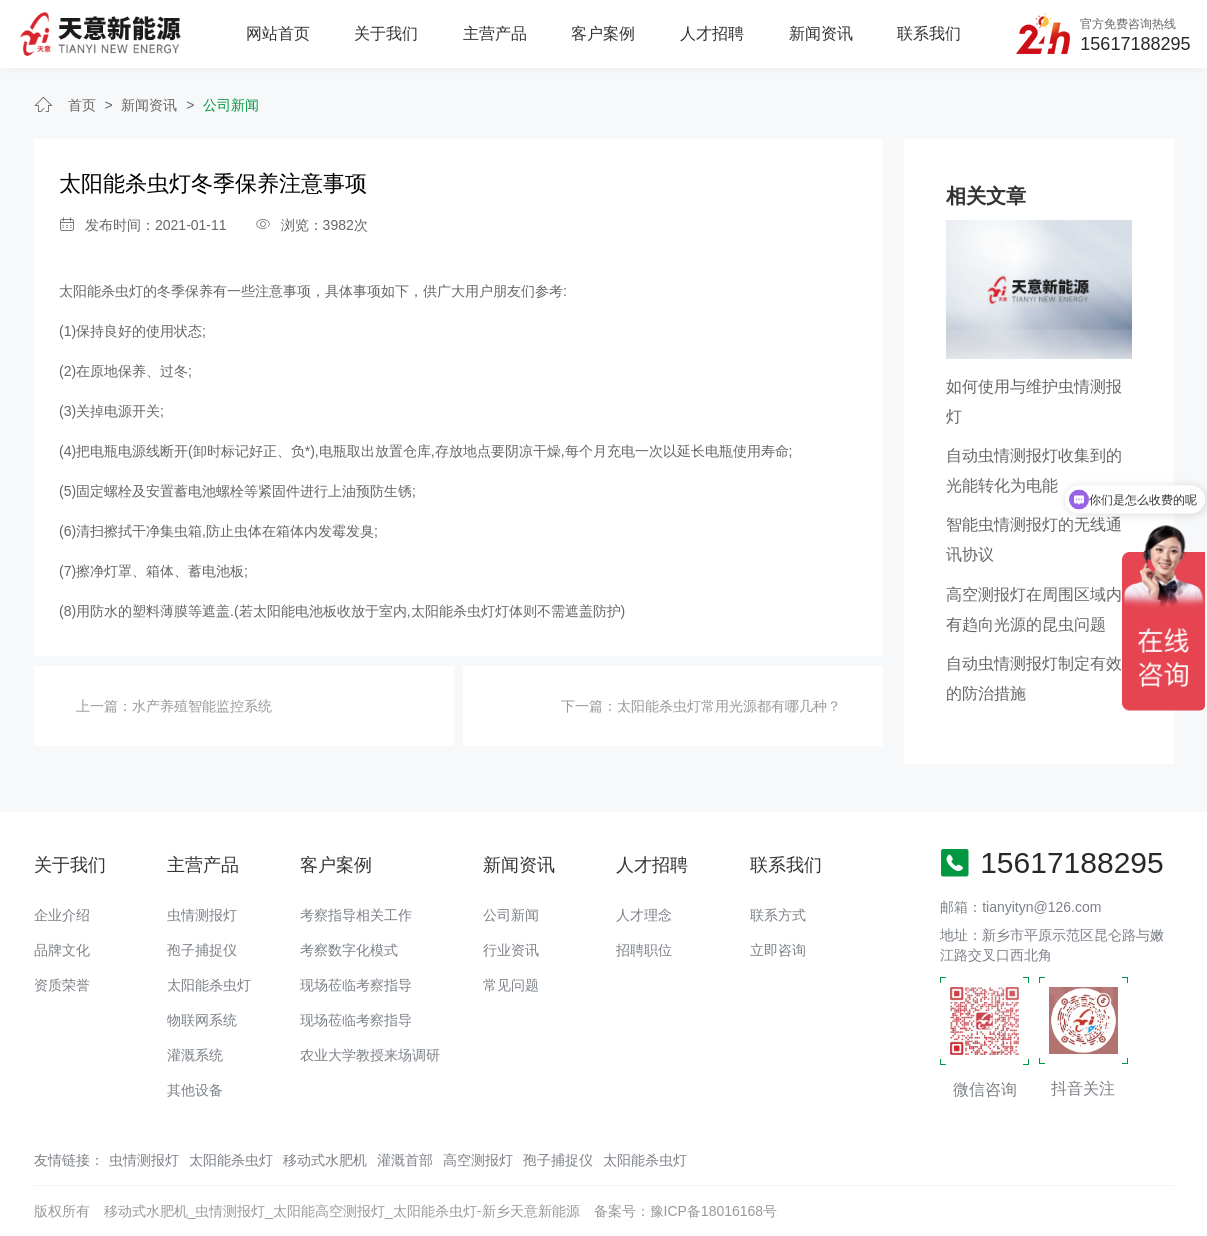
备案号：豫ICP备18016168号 (686, 1211)
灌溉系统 (195, 1055)
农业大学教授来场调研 (370, 1055)
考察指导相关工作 (356, 915)
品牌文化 (62, 950)
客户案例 (603, 33)
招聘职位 (644, 950)
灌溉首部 (405, 1160)
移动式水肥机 (325, 1160)
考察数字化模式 (349, 950)
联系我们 (929, 33)
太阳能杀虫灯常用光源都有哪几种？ (729, 706)
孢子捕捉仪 (202, 950)
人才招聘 (712, 33)
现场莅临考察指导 (356, 985)
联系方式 (778, 915)
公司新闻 (231, 105)
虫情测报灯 (202, 915)
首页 (82, 105)
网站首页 (278, 33)
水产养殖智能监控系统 (202, 706)
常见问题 (511, 985)
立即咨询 (778, 950)
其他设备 (195, 1090)
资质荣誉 (62, 985)
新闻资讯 (821, 33)
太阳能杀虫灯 (209, 985)
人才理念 (644, 915)
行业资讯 (511, 950)
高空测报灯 (478, 1160)
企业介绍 (62, 915)
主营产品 (495, 33)
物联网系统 (202, 1020)
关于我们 (386, 33)
